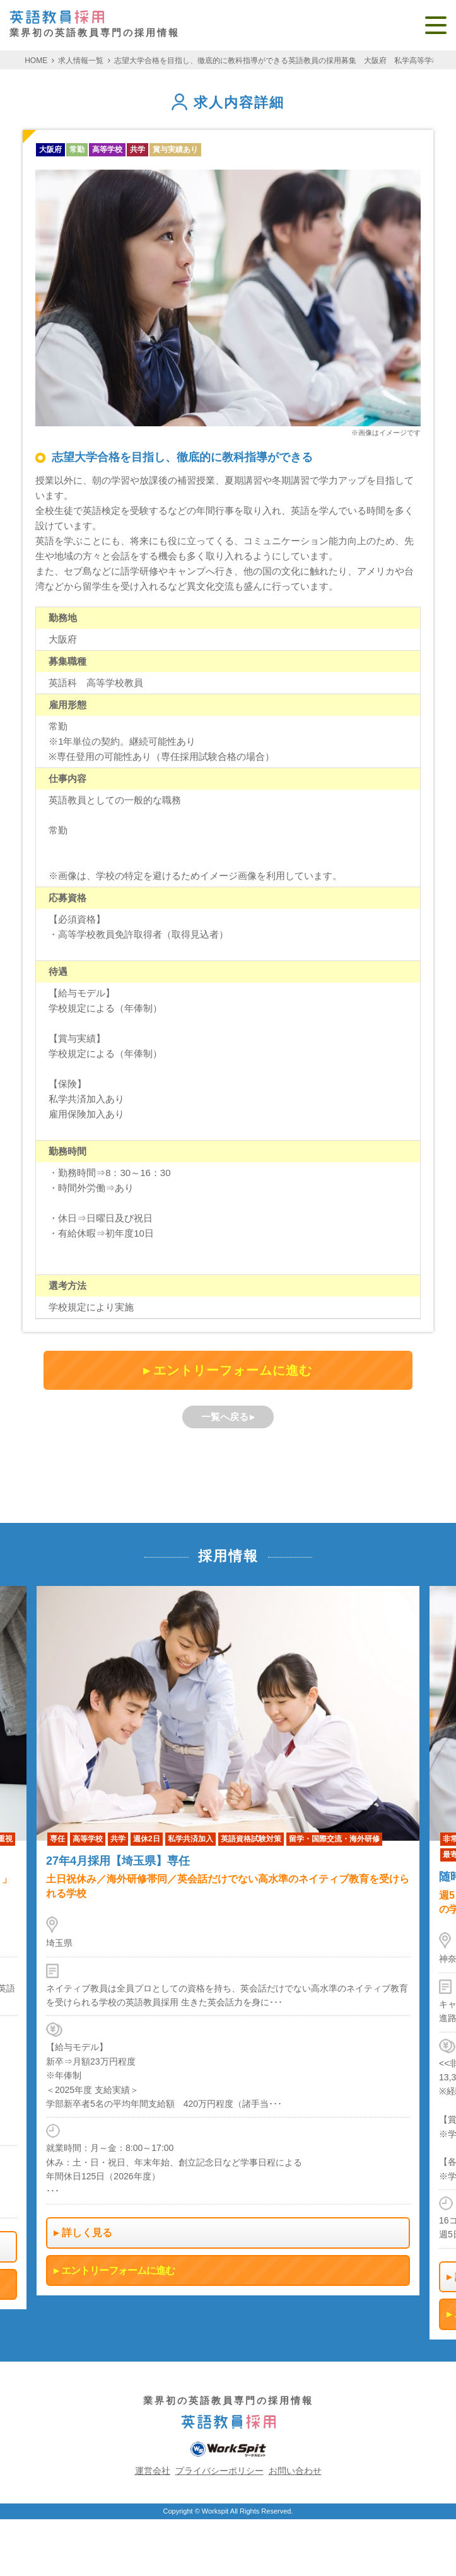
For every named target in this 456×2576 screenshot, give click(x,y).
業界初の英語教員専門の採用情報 (94, 24)
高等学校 (107, 149)
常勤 (77, 149)
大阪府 (50, 149)
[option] (228, 1940)
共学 (137, 149)
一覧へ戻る (224, 1416)
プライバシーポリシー (219, 2471)
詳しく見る (87, 2232)
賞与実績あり (175, 149)
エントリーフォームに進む (232, 1370)
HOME (36, 60)
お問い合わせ (295, 2471)
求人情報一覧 (80, 60)
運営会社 (152, 2471)
